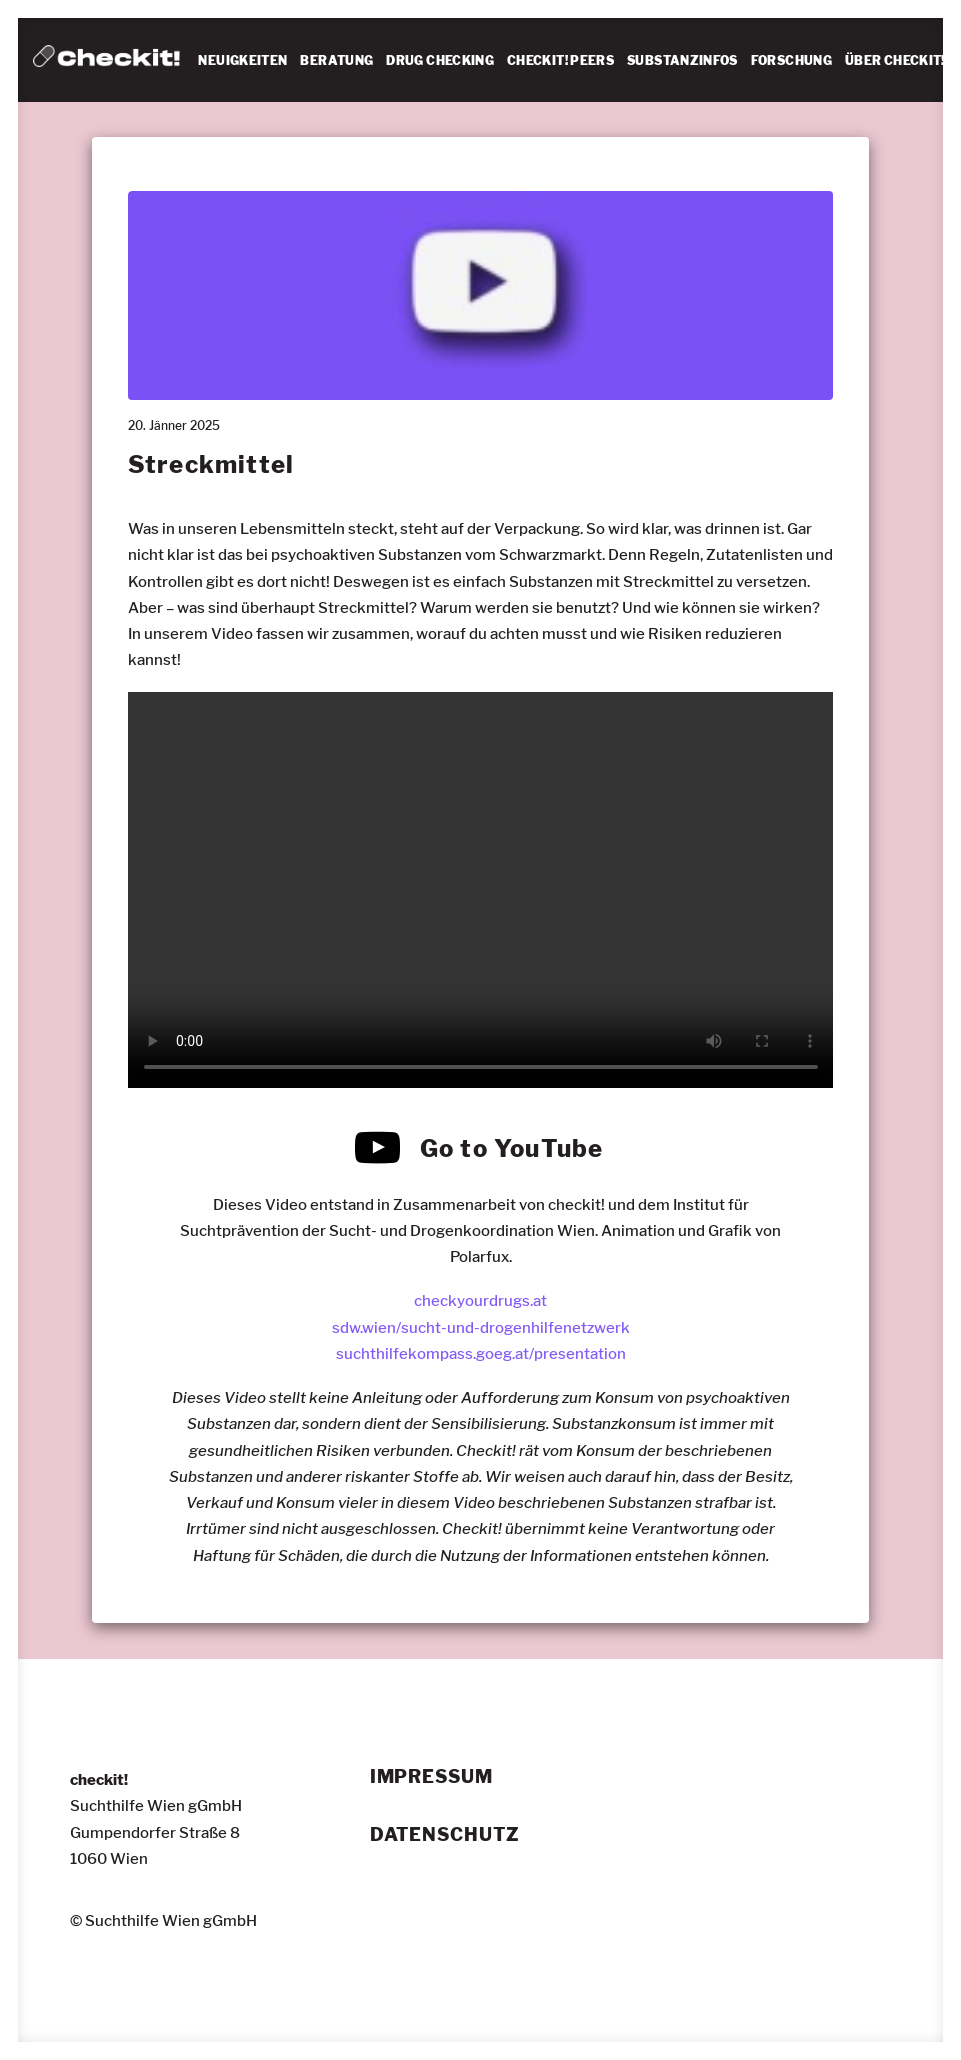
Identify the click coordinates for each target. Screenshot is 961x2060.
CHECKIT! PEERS (560, 60)
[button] (378, 1161)
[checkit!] (107, 60)
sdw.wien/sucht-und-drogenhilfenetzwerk (481, 1327)
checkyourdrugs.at (480, 1301)
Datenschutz (445, 1834)
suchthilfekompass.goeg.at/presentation (481, 1354)
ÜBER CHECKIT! (895, 60)
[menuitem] (242, 61)
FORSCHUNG (791, 60)
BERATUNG (336, 60)
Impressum (431, 1777)
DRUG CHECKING (440, 60)
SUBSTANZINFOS (682, 60)
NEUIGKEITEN (242, 60)
